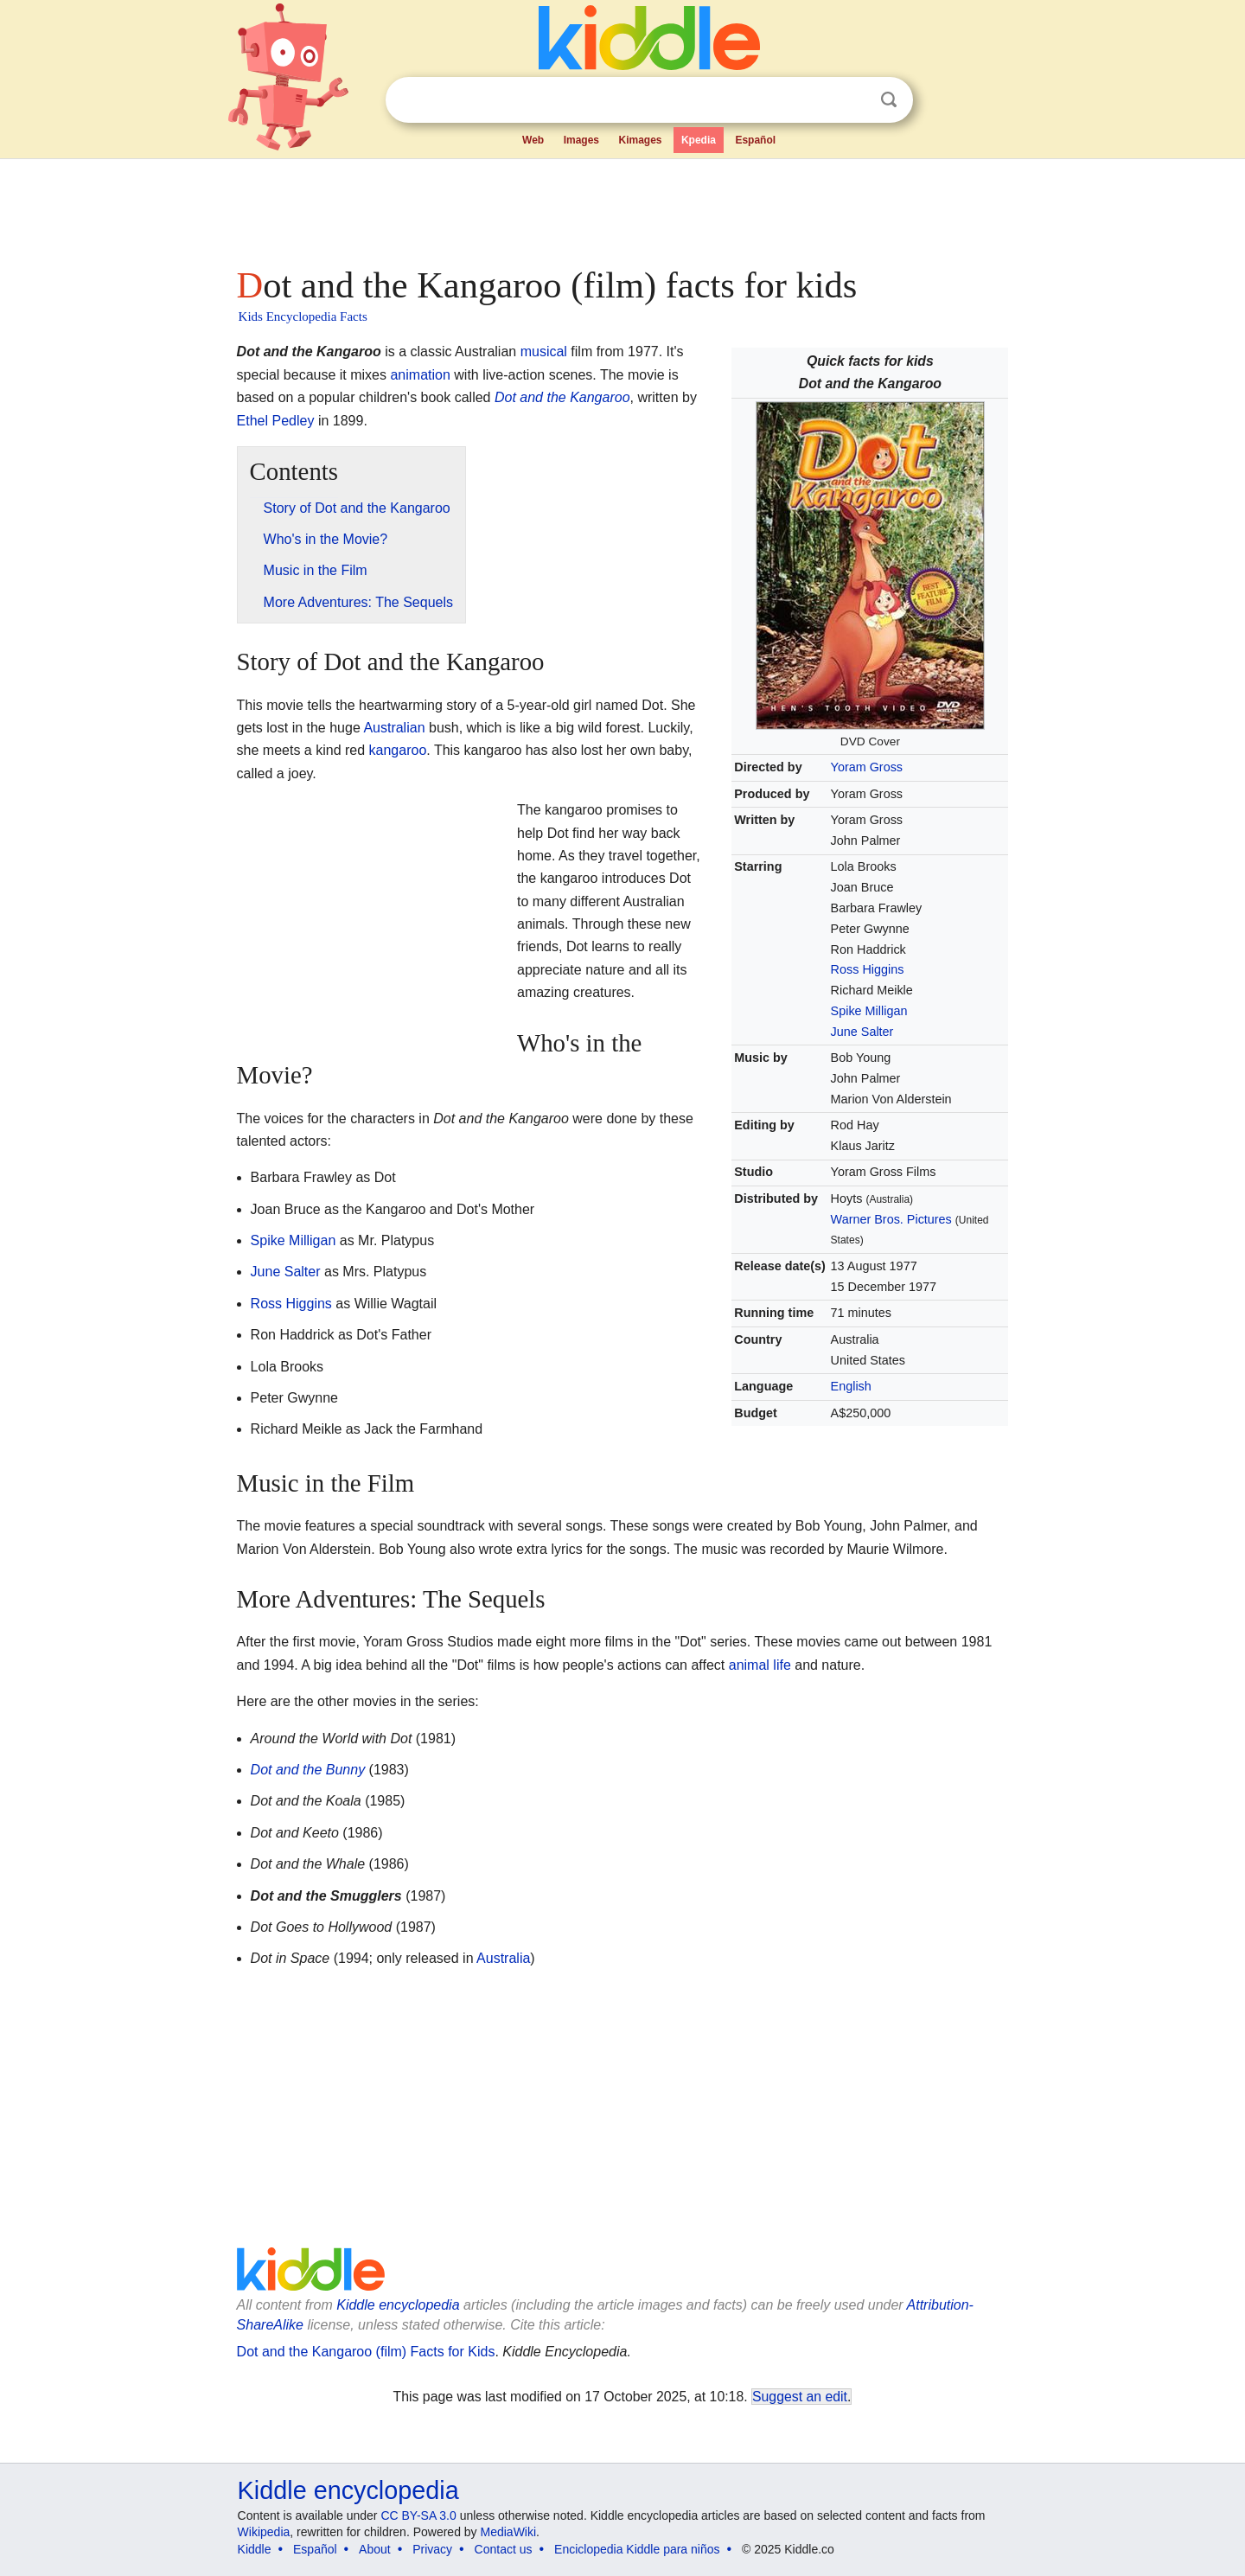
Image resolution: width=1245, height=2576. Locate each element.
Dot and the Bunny (308, 1769)
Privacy (432, 2549)
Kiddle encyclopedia (397, 2305)
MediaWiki (509, 2532)
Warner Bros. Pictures (891, 1219)
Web (533, 140)
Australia (503, 1958)
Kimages (639, 140)
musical (543, 351)
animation (420, 375)
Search (889, 99)
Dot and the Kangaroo (562, 397)
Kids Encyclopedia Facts (303, 316)
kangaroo (398, 750)
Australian (394, 727)
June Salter (862, 1032)
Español (755, 140)
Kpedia (698, 140)
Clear (853, 100)
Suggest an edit (799, 2396)
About (375, 2549)
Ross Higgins (867, 969)
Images (581, 140)
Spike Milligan (869, 1011)
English (851, 1386)
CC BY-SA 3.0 (418, 2515)
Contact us (504, 2549)
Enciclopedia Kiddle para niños (636, 2549)
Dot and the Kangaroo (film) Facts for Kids (366, 2351)
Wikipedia (264, 2532)
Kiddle (254, 2549)
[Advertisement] (621, 207)
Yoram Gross (867, 767)
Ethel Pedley (276, 420)
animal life (760, 1665)
